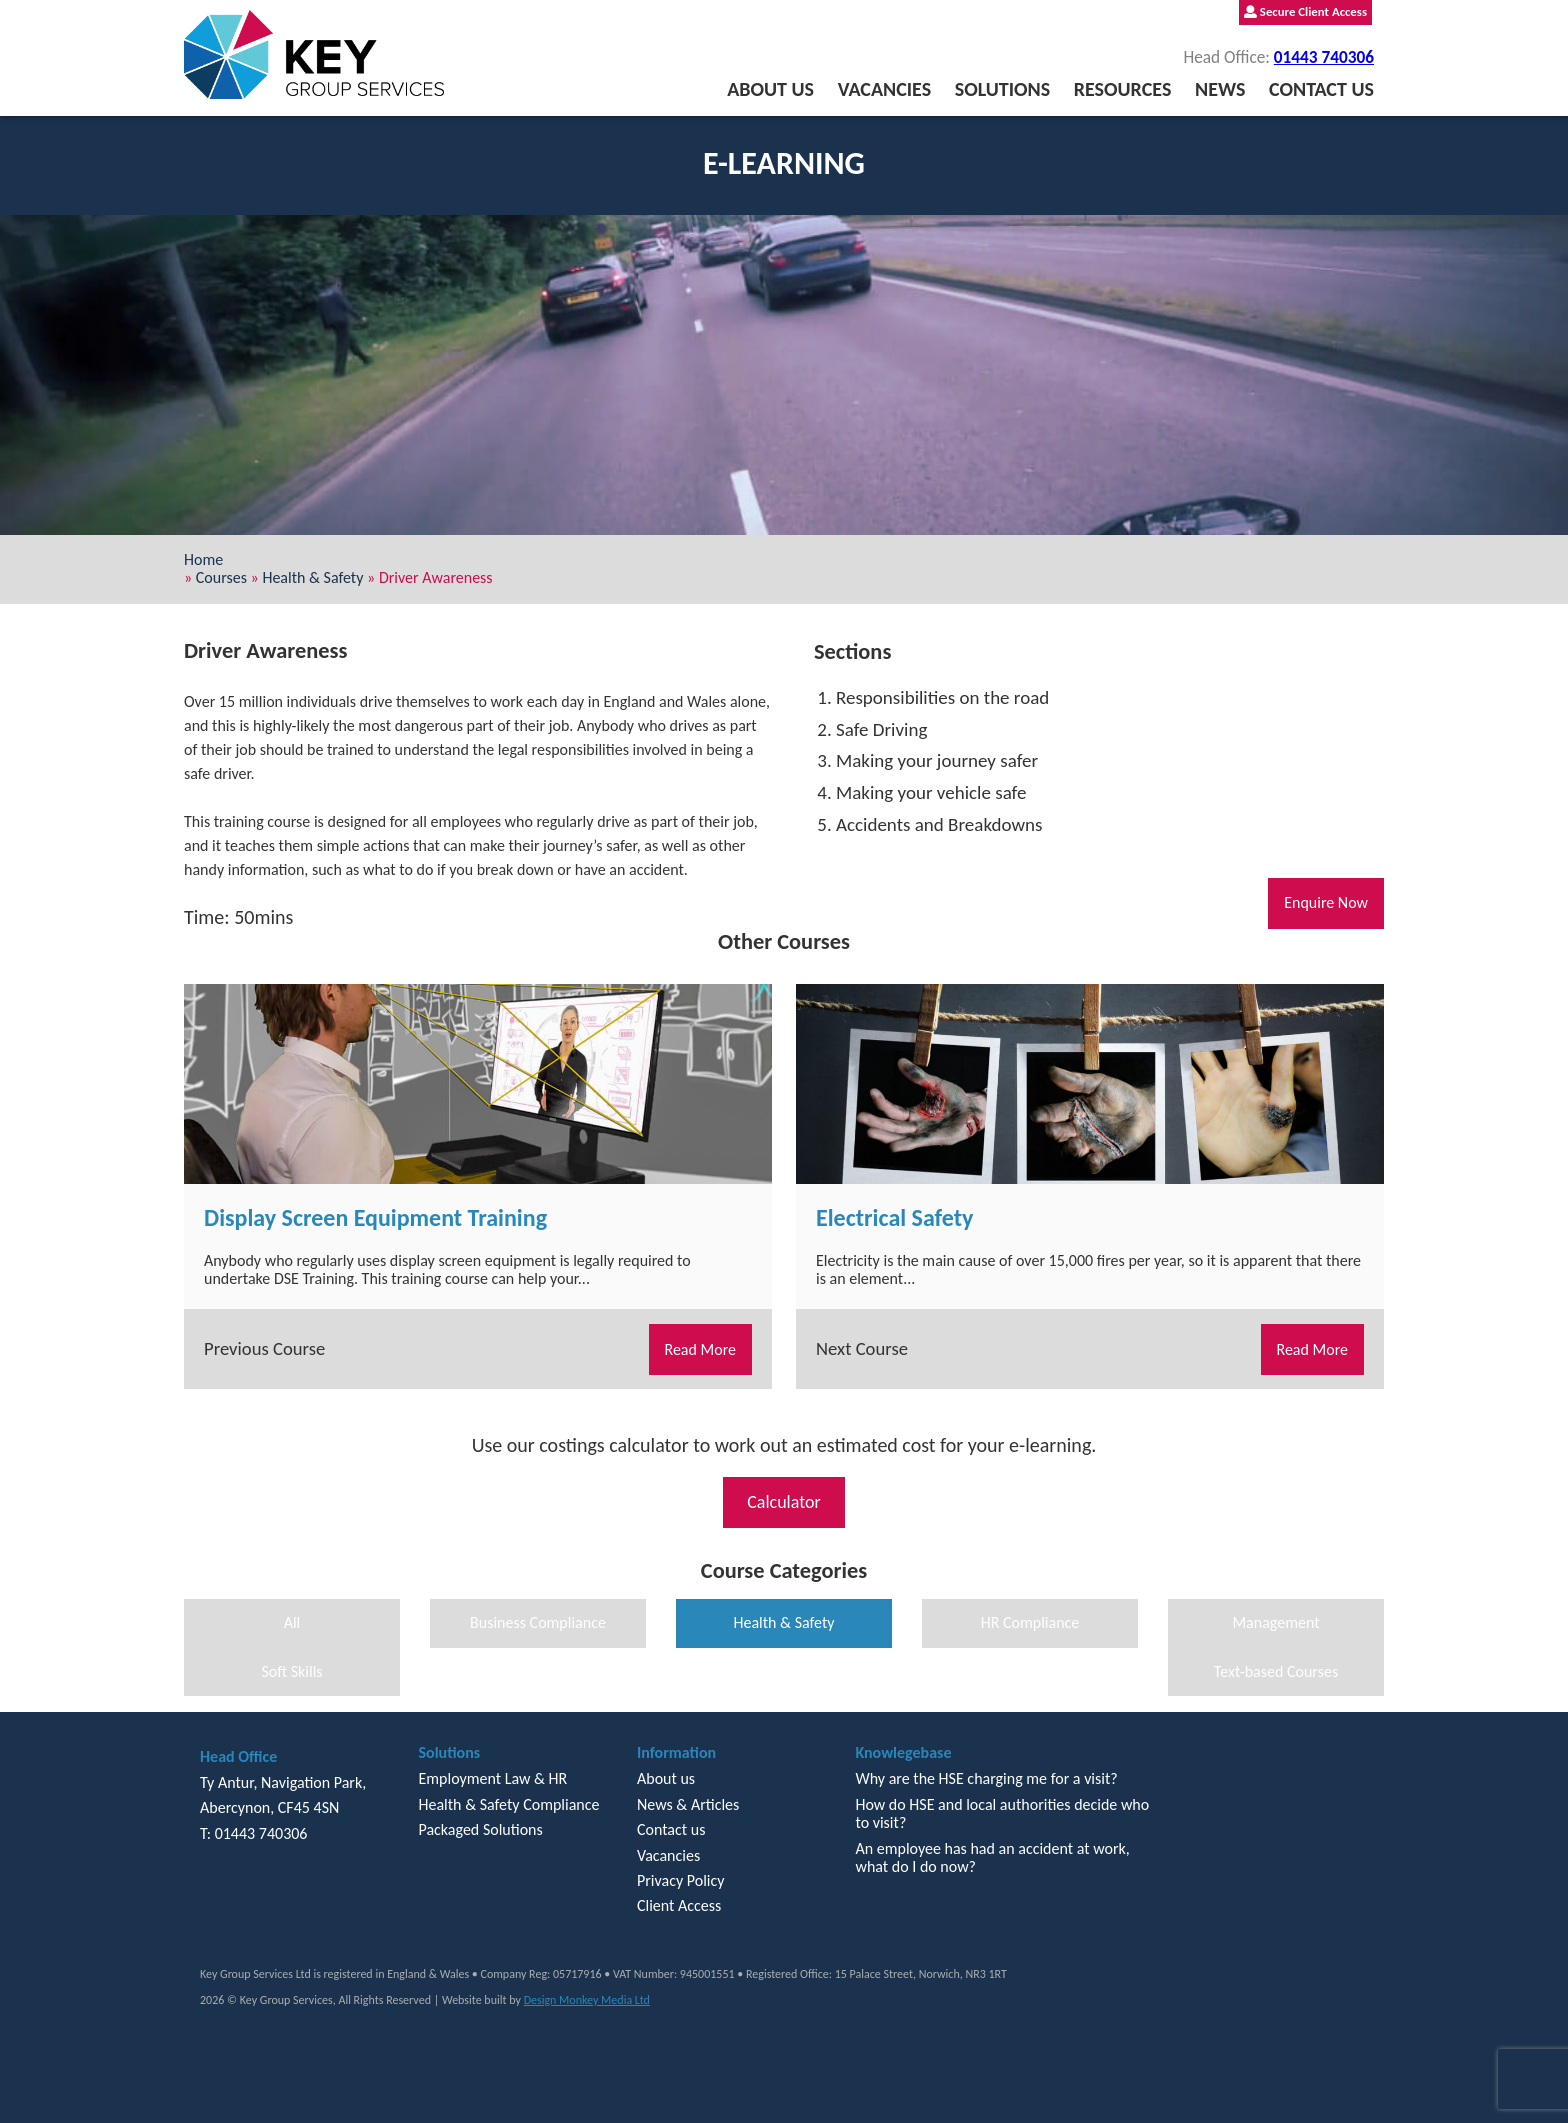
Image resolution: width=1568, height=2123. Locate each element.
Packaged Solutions (480, 1829)
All (292, 1622)
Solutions (1002, 89)
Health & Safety (312, 577)
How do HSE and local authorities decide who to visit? (1002, 1813)
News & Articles (688, 1804)
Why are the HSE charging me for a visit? (986, 1778)
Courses (221, 577)
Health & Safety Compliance (508, 1804)
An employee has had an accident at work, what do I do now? (992, 1857)
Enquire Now (1326, 902)
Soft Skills (291, 1671)
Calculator (784, 1502)
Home (203, 559)
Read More (701, 1349)
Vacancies (884, 89)
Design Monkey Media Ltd (587, 2000)
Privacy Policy (681, 1880)
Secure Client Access (1305, 11)
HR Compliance (1030, 1622)
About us (770, 89)
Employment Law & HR (492, 1778)
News (1220, 89)
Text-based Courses (1276, 1671)
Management (1275, 1622)
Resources (1123, 89)
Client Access (679, 1905)
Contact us (1321, 89)
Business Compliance (538, 1622)
